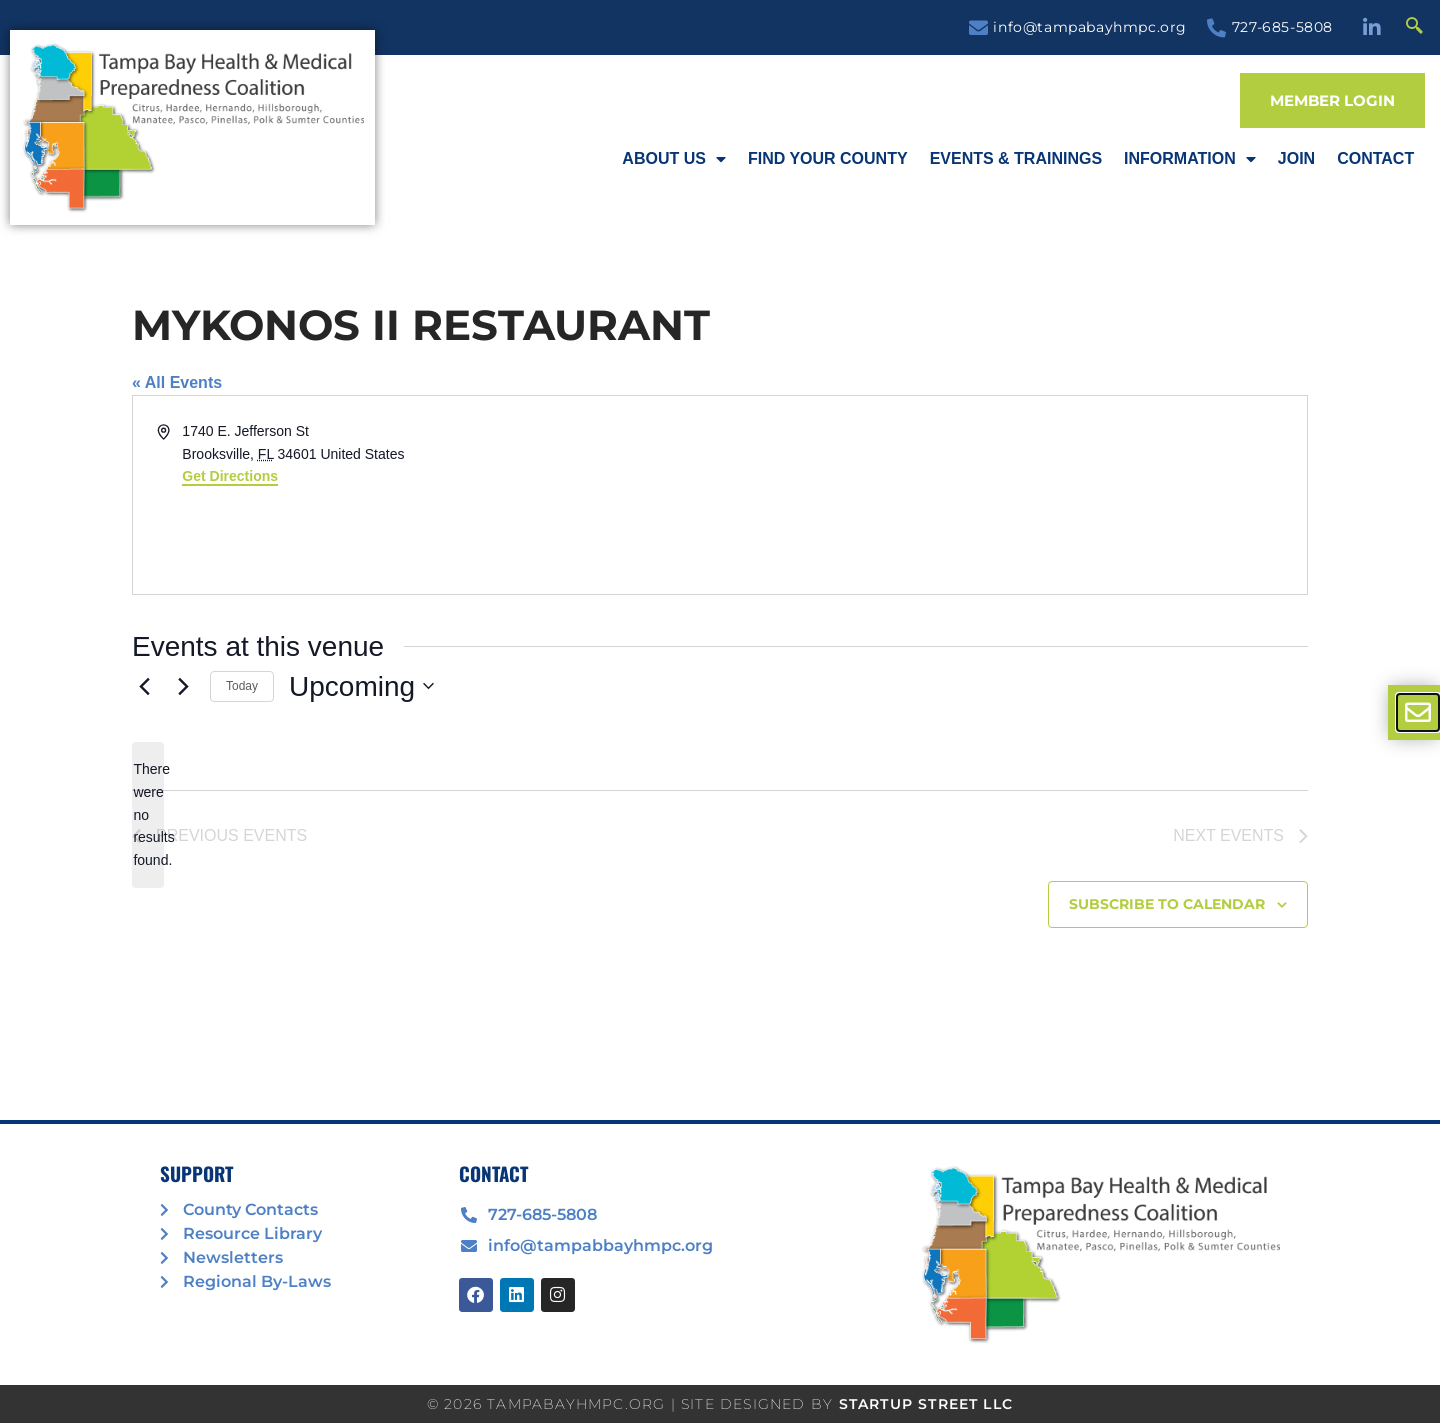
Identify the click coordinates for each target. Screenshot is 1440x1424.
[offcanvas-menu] (1418, 712)
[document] (720, 712)
